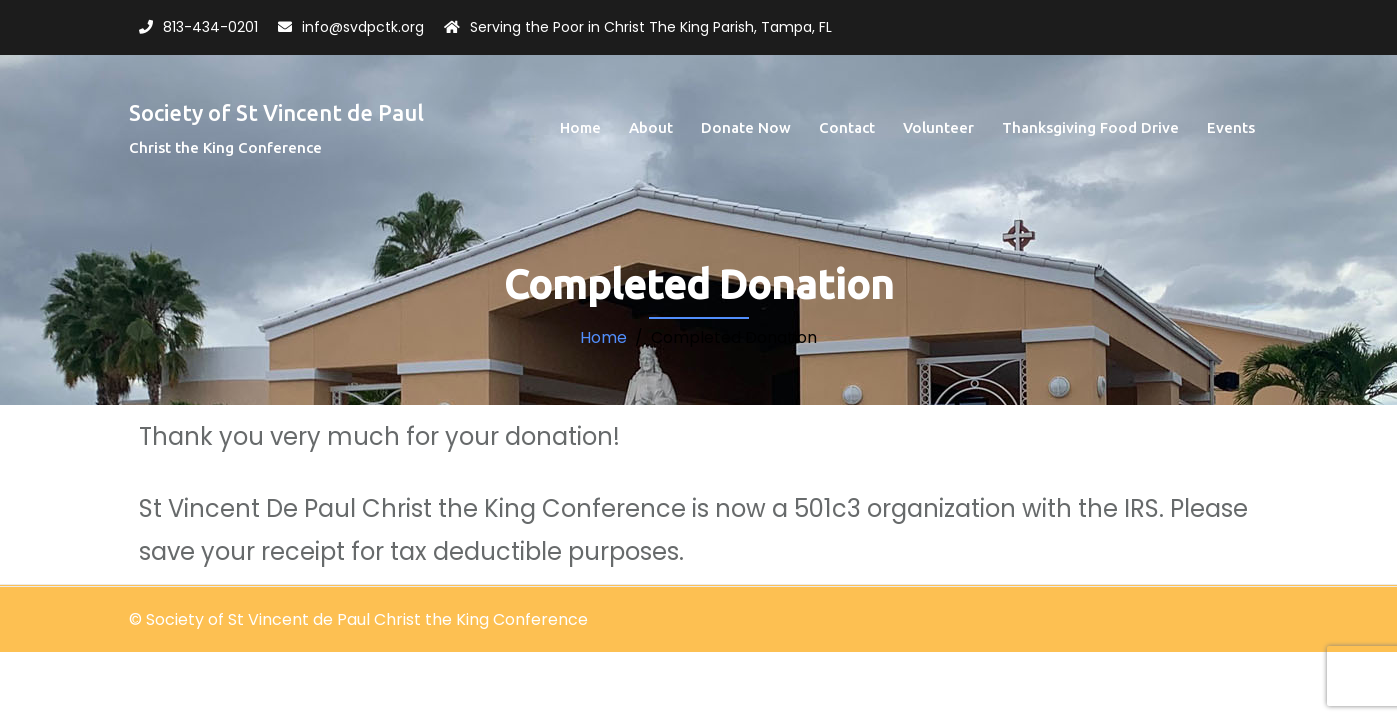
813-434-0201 (210, 27)
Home (580, 127)
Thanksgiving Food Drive (1090, 127)
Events (1231, 127)
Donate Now (746, 127)
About (651, 127)
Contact (847, 127)
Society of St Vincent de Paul (276, 112)
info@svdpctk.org (363, 27)
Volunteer (938, 127)
